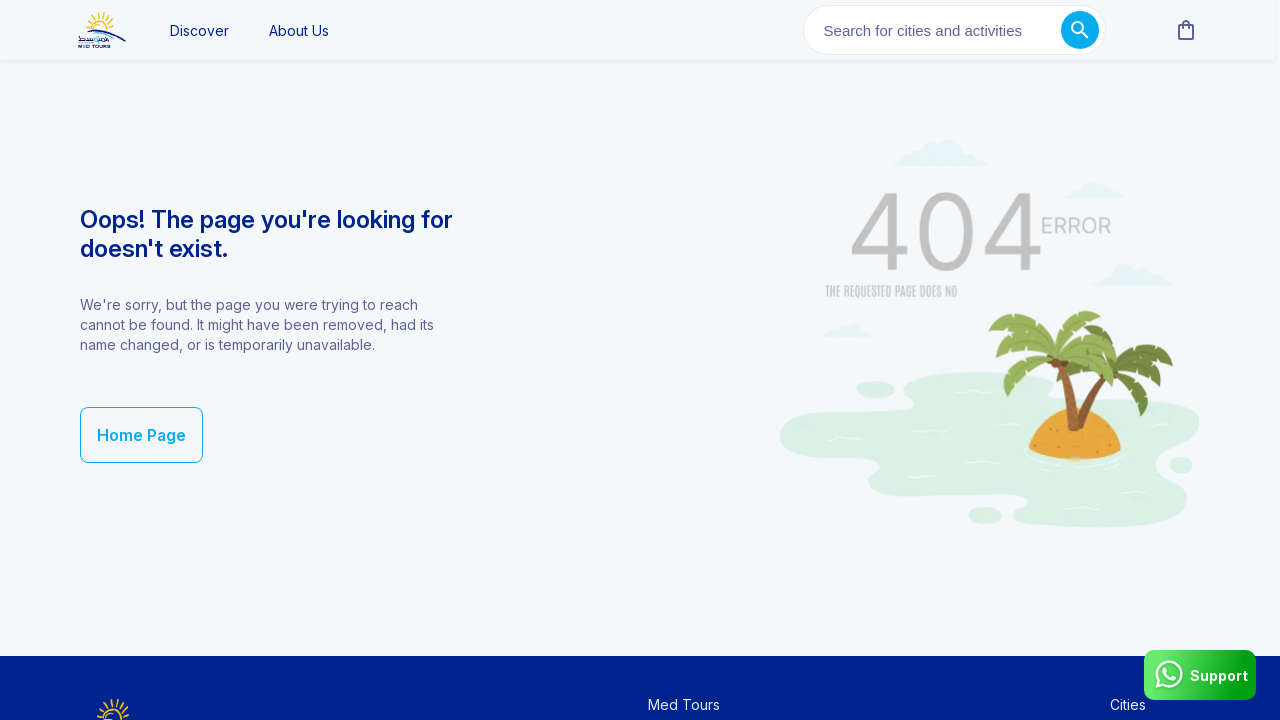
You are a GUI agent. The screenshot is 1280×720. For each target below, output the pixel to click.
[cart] (1182, 30)
